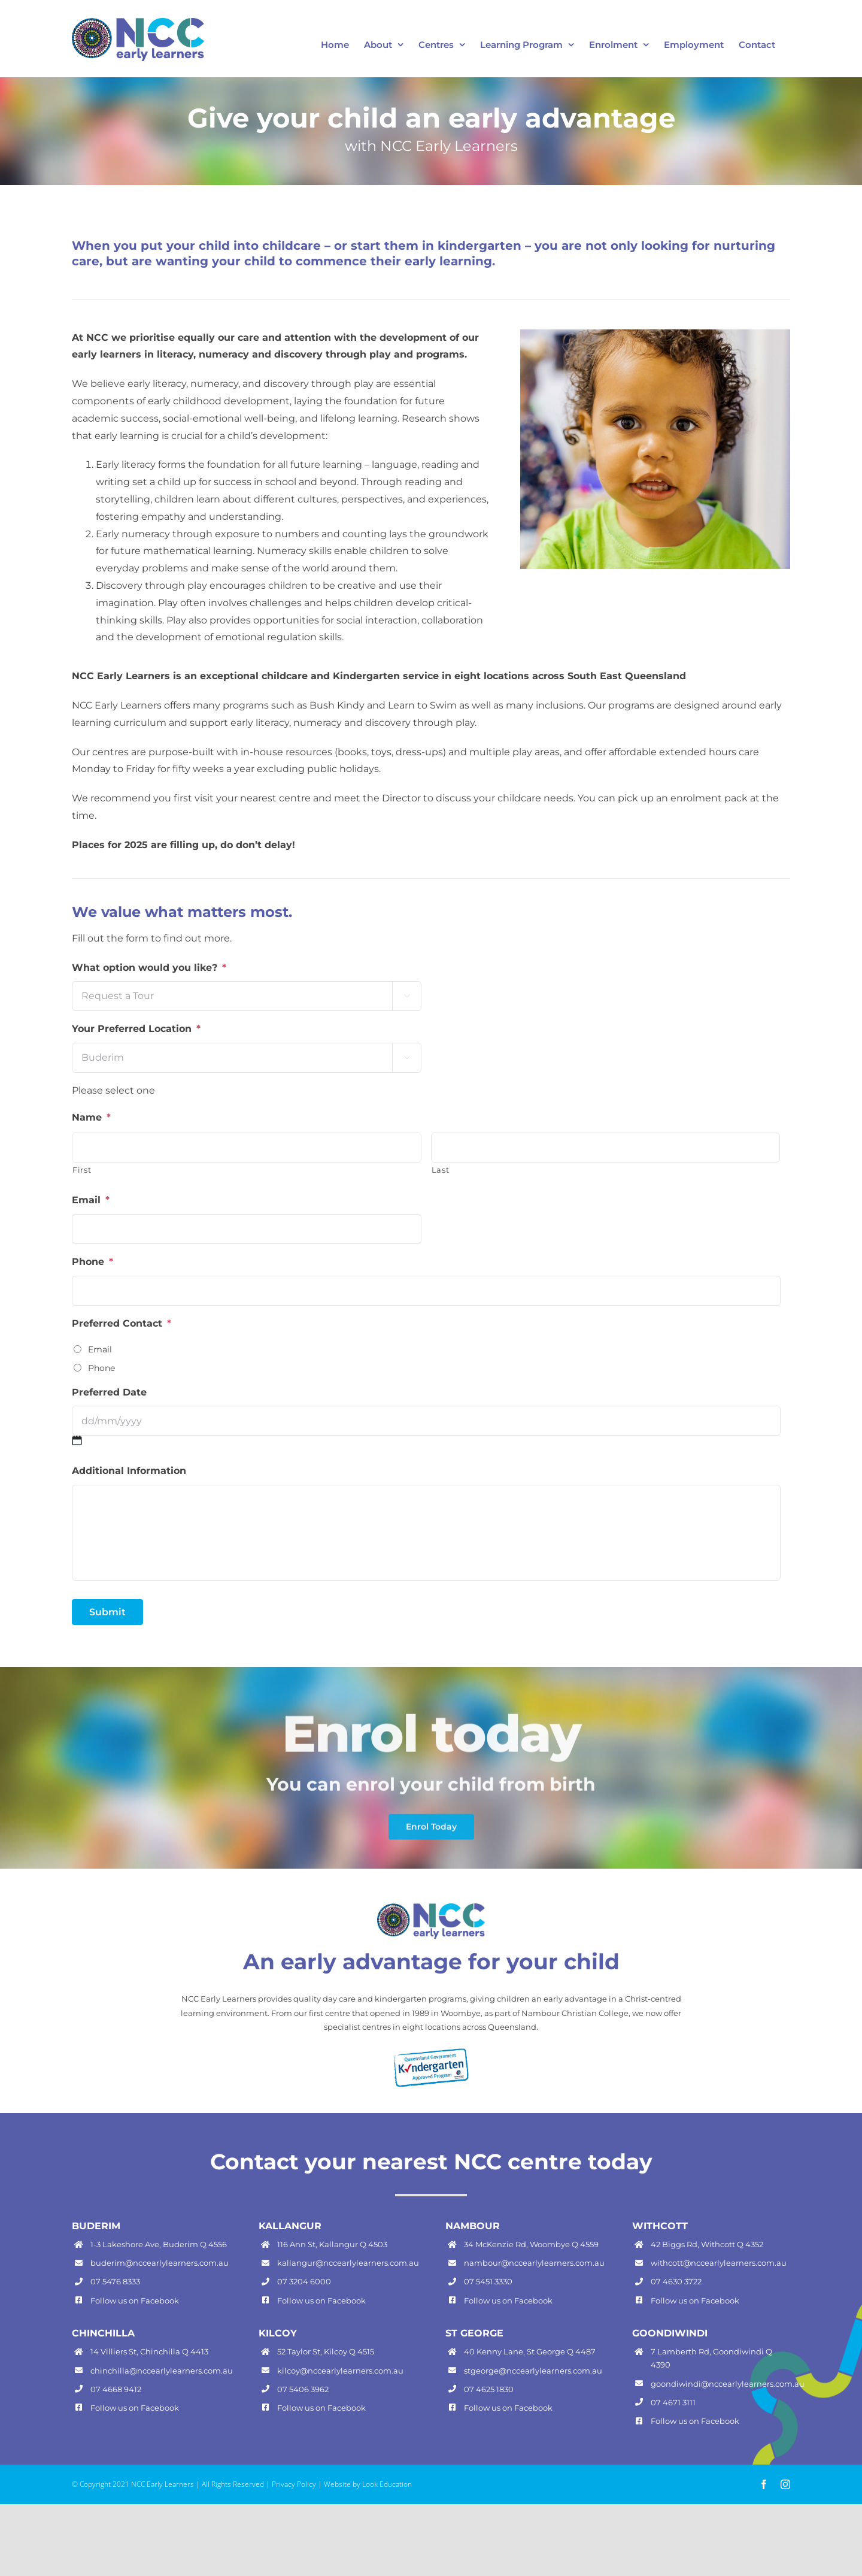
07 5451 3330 (488, 2281)
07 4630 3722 (676, 2281)
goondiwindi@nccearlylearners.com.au (728, 2384)
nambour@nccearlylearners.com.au (534, 2263)
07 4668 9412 (115, 2389)
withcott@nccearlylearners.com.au (719, 2263)
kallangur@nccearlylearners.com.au (348, 2263)
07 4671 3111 (673, 2402)
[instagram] (785, 2484)
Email (91, 1200)
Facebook (160, 2300)
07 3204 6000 (304, 2281)
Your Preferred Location (136, 1028)
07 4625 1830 (489, 2389)
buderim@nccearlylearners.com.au (159, 2263)
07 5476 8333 (115, 2281)
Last (441, 1170)
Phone (92, 1261)
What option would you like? (149, 967)
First (81, 1170)
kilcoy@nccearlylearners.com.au (340, 2370)
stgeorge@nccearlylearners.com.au (533, 2370)
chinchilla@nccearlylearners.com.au (161, 2370)
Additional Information (129, 1470)
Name (91, 1117)
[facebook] (764, 2484)
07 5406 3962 (303, 2389)
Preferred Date (109, 1392)
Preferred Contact (121, 1323)
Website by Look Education (368, 2484)
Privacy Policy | (298, 2484)
